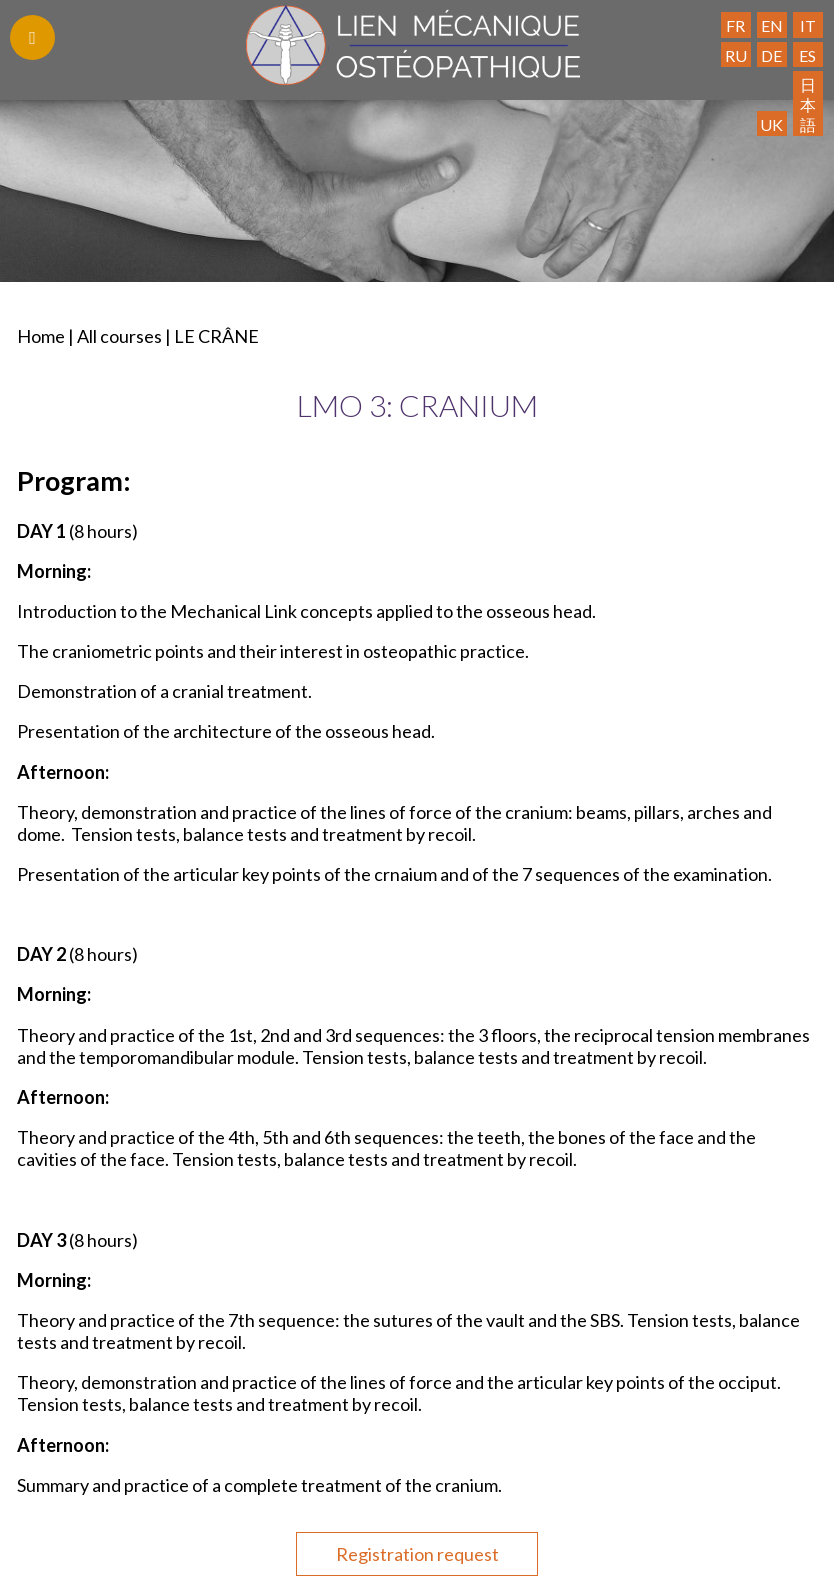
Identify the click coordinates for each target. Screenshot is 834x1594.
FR (735, 25)
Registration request (417, 1554)
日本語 (808, 104)
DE (771, 55)
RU (736, 55)
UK (771, 124)
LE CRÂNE (216, 336)
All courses (119, 336)
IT (808, 25)
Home (41, 336)
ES (807, 55)
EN (772, 25)
